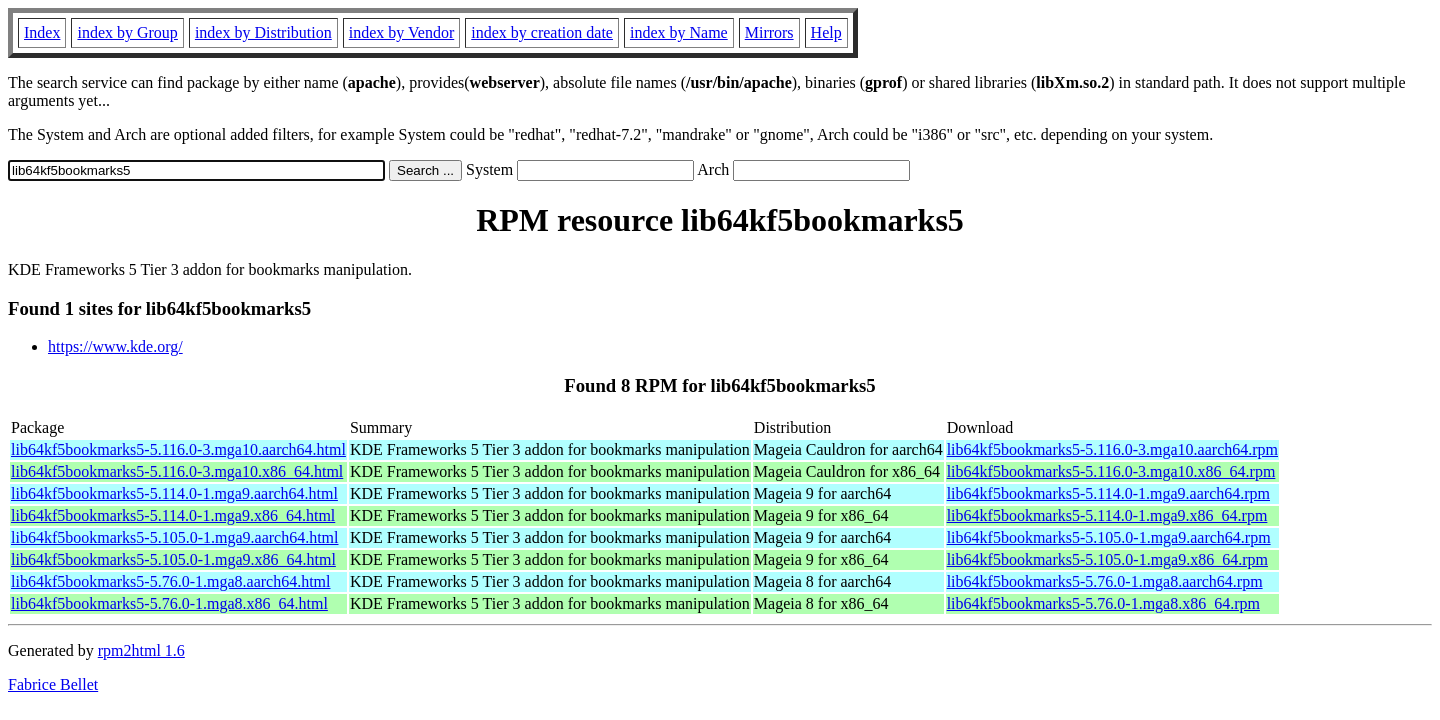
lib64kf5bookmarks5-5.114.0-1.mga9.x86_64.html (173, 515)
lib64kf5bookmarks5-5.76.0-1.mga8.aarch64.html (171, 581)
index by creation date (542, 32)
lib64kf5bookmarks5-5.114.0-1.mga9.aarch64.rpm (1108, 493)
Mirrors (769, 32)
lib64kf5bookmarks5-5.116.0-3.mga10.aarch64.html (178, 449)
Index (42, 32)
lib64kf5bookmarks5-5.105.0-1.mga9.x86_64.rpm (1107, 559)
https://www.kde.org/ (115, 346)
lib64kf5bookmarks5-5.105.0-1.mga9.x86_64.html (173, 559)
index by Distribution (263, 32)
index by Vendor (401, 32)
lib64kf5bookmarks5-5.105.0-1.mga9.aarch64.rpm (1109, 537)
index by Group (127, 32)
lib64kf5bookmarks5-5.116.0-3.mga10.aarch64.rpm (1112, 449)
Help (826, 32)
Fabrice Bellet (53, 684)
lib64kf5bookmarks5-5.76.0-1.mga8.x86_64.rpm (1103, 603)
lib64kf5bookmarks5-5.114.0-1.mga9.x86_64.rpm (1107, 515)
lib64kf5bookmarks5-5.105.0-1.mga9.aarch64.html (175, 537)
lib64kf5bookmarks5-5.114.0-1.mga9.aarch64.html (174, 493)
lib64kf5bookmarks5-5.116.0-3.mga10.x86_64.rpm (1111, 471)
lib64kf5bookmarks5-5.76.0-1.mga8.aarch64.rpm (1105, 581)
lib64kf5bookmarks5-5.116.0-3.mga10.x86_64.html (177, 471)
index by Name (679, 32)
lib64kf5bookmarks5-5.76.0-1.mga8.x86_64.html (169, 603)
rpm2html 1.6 (141, 650)
